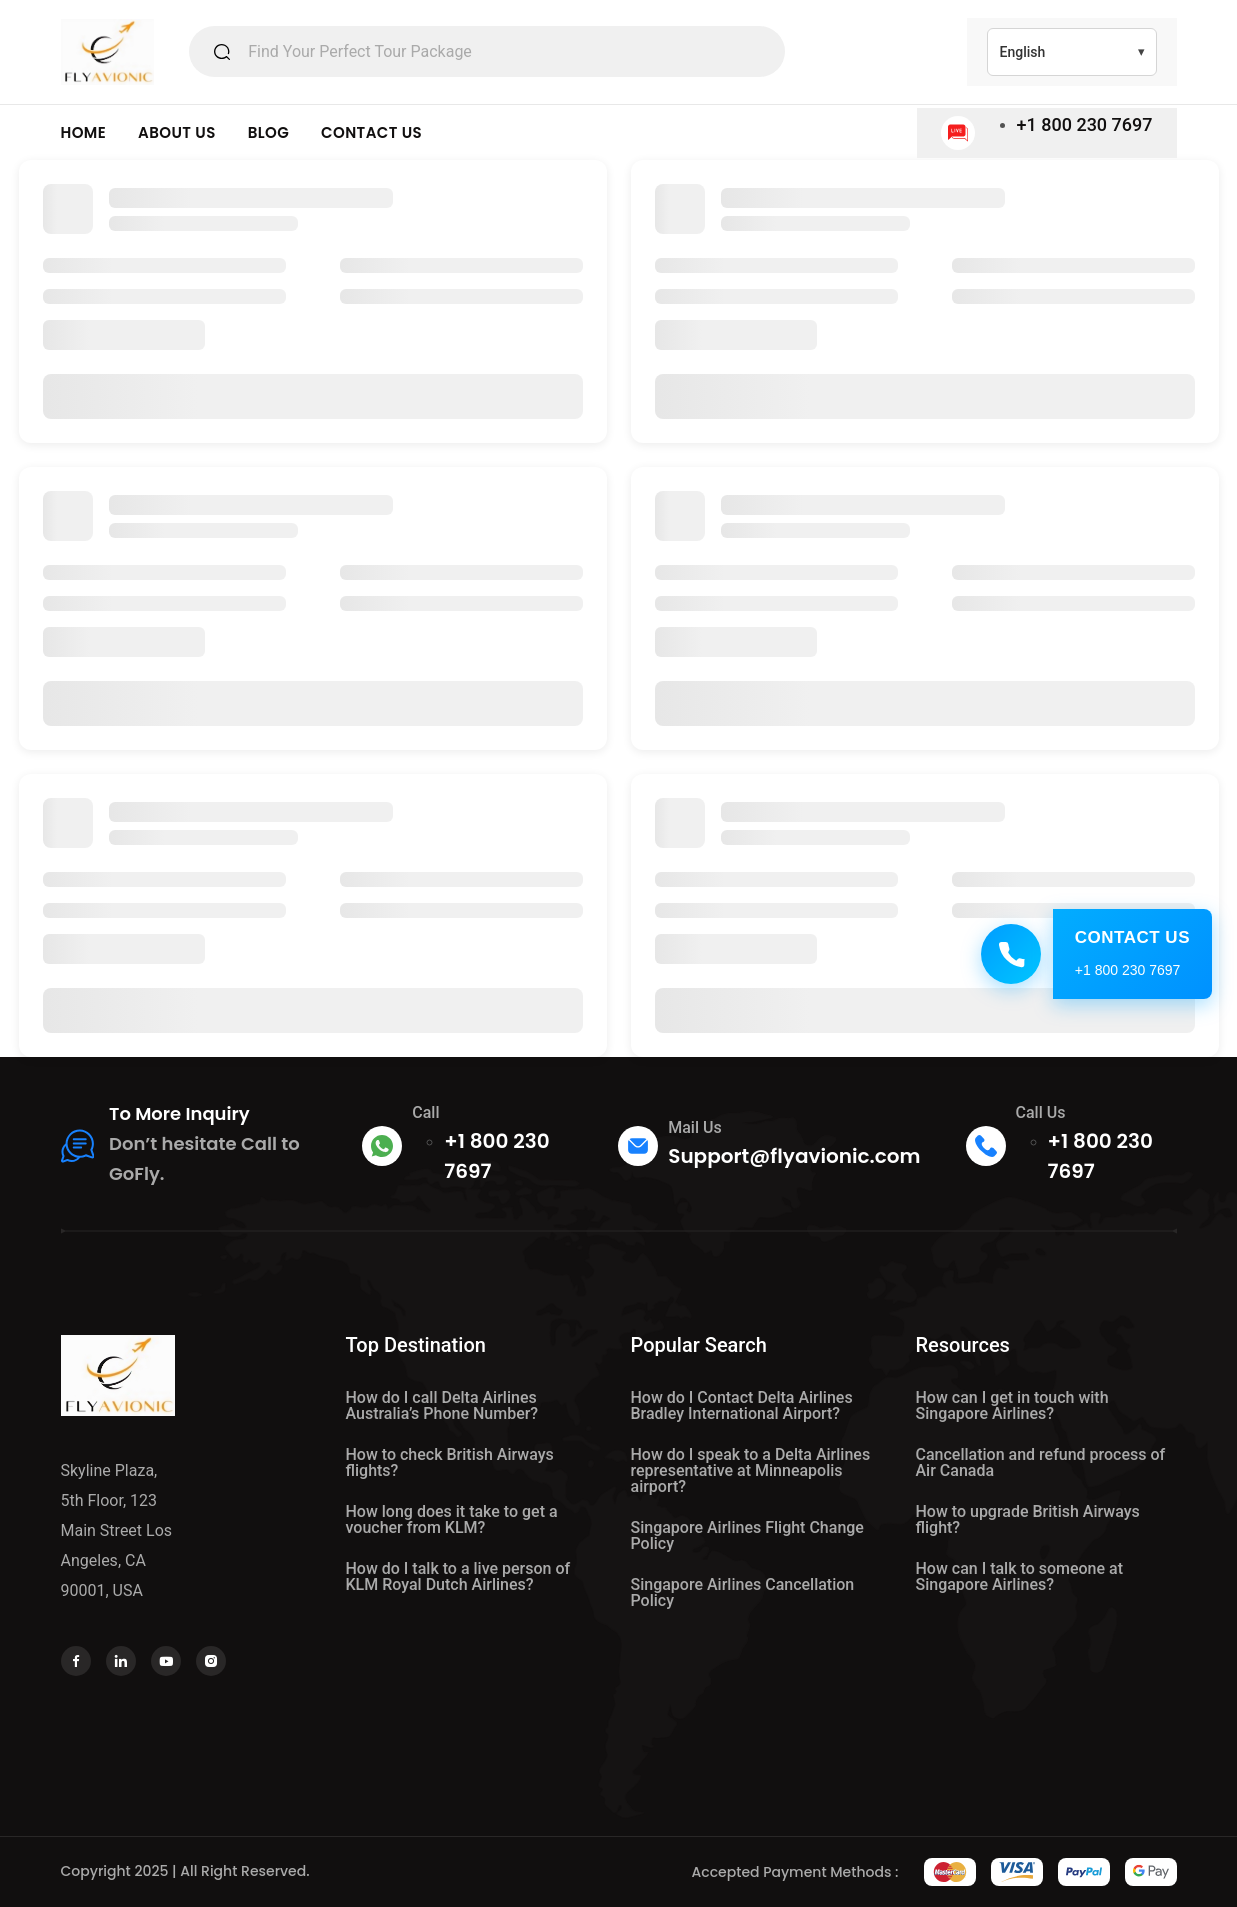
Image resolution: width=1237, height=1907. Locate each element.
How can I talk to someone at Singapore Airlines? (1020, 1576)
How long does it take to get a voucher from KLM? (452, 1519)
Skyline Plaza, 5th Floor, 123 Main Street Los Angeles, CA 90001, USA (117, 1530)
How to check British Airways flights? (450, 1462)
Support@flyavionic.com (794, 1156)
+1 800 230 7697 (1085, 124)
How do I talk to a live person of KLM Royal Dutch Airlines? (458, 1576)
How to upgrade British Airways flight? (1028, 1519)
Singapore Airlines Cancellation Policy (743, 1592)
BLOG (268, 132)
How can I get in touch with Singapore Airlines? (1012, 1405)
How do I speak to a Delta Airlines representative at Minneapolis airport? (751, 1470)
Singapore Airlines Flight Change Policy (747, 1535)
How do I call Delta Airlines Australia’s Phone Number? (442, 1405)
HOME (84, 132)
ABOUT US (177, 132)
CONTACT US (371, 132)
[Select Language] (1072, 52)
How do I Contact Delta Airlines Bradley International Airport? (742, 1405)
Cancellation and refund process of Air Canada (1041, 1462)
